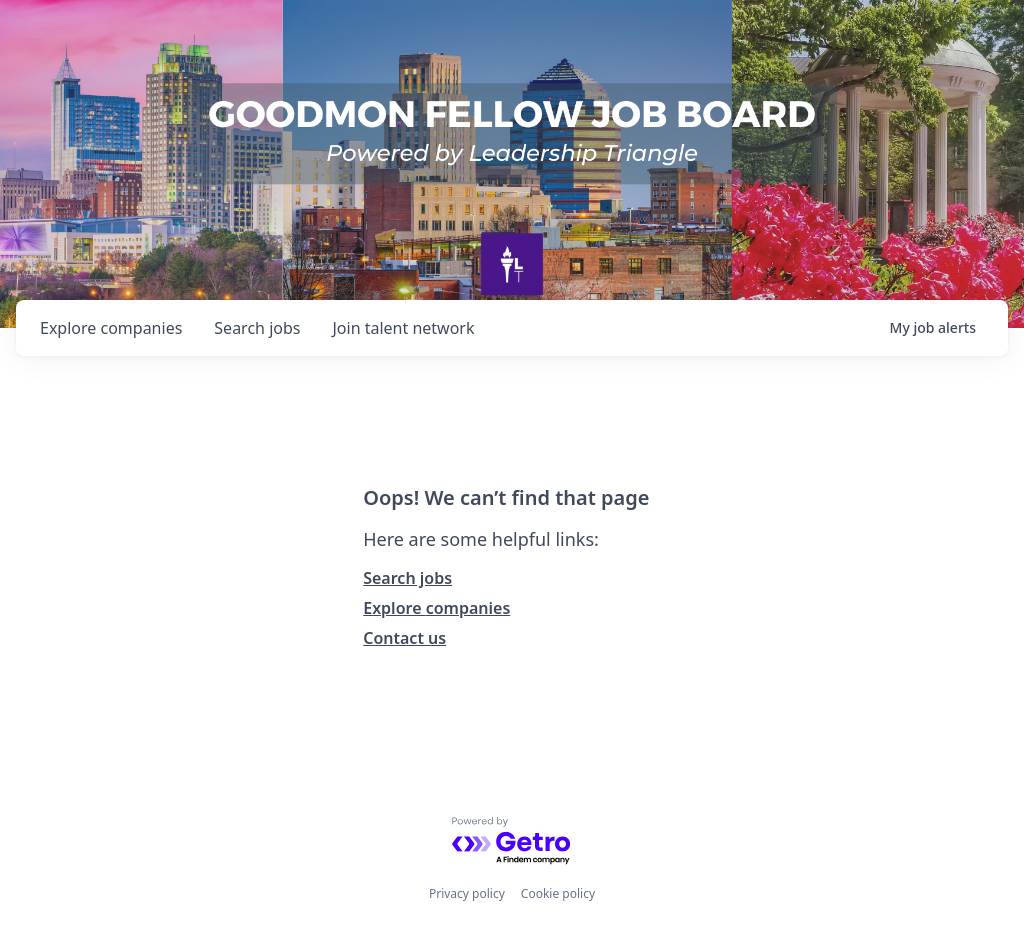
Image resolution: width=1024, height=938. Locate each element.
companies (111, 328)
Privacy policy (467, 893)
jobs (257, 328)
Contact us (404, 638)
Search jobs (407, 578)
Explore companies (436, 608)
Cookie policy (558, 893)
